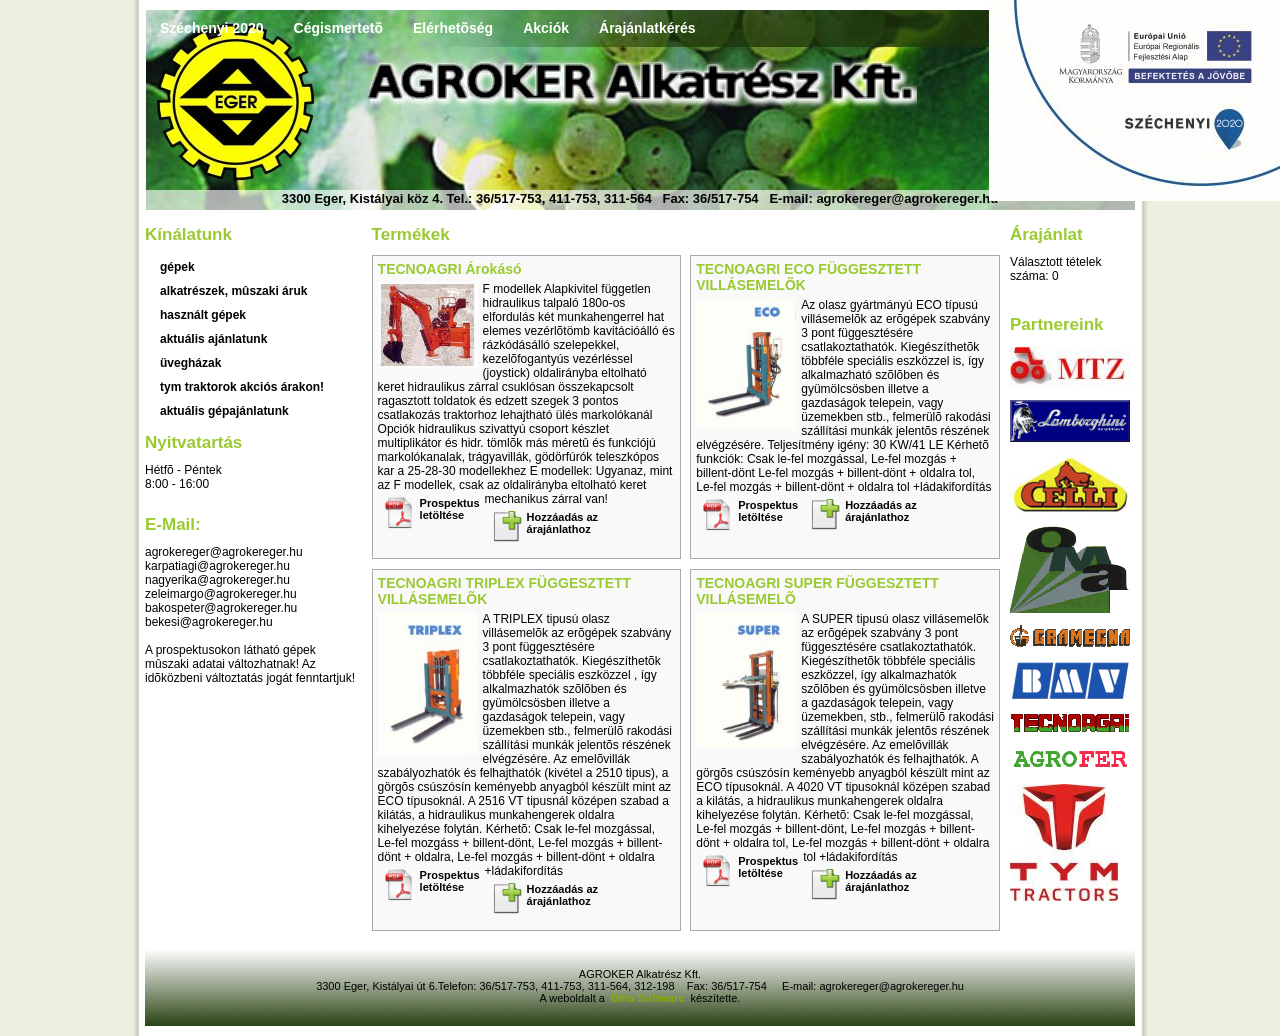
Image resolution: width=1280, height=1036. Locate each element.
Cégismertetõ (338, 28)
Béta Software (647, 998)
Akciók (546, 28)
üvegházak (190, 363)
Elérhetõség (453, 28)
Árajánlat (1046, 234)
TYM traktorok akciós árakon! (242, 387)
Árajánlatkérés (647, 28)
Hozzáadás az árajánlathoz (563, 523)
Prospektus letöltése (450, 509)
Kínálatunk (188, 234)
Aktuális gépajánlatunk (224, 411)
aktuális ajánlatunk (213, 339)
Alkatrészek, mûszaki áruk (233, 291)
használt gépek (203, 315)
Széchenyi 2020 (212, 28)
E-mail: (173, 524)
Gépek (177, 267)
